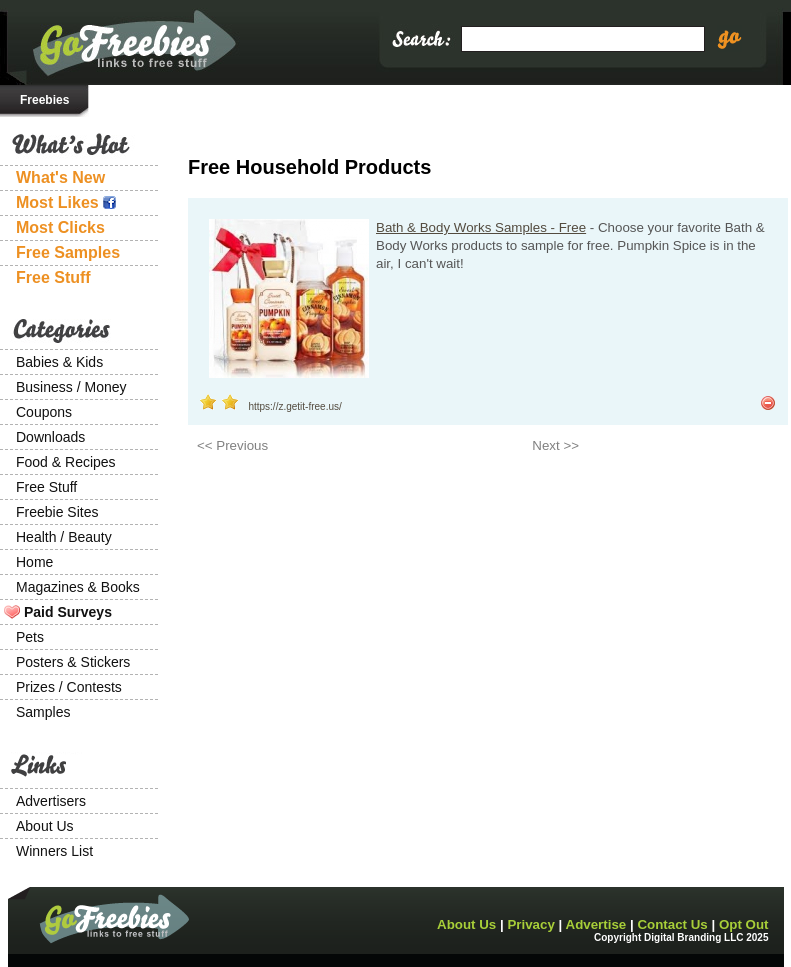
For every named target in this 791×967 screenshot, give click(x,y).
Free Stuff (53, 277)
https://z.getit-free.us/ (294, 406)
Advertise (596, 924)
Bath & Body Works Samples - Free (481, 227)
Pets (30, 637)
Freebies (44, 100)
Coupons (44, 412)
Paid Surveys (68, 612)
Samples (43, 712)
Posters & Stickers (73, 662)
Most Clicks (60, 227)
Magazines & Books (78, 587)
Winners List (54, 851)
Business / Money (71, 387)
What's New (60, 177)
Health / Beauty (64, 537)
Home (34, 562)
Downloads (50, 437)
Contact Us (672, 924)
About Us (45, 826)
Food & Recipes (66, 462)
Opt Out (744, 924)
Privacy (530, 924)
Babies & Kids (59, 362)
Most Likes (66, 202)
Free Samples (68, 252)
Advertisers (51, 801)
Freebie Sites (57, 512)
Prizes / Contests (69, 687)
